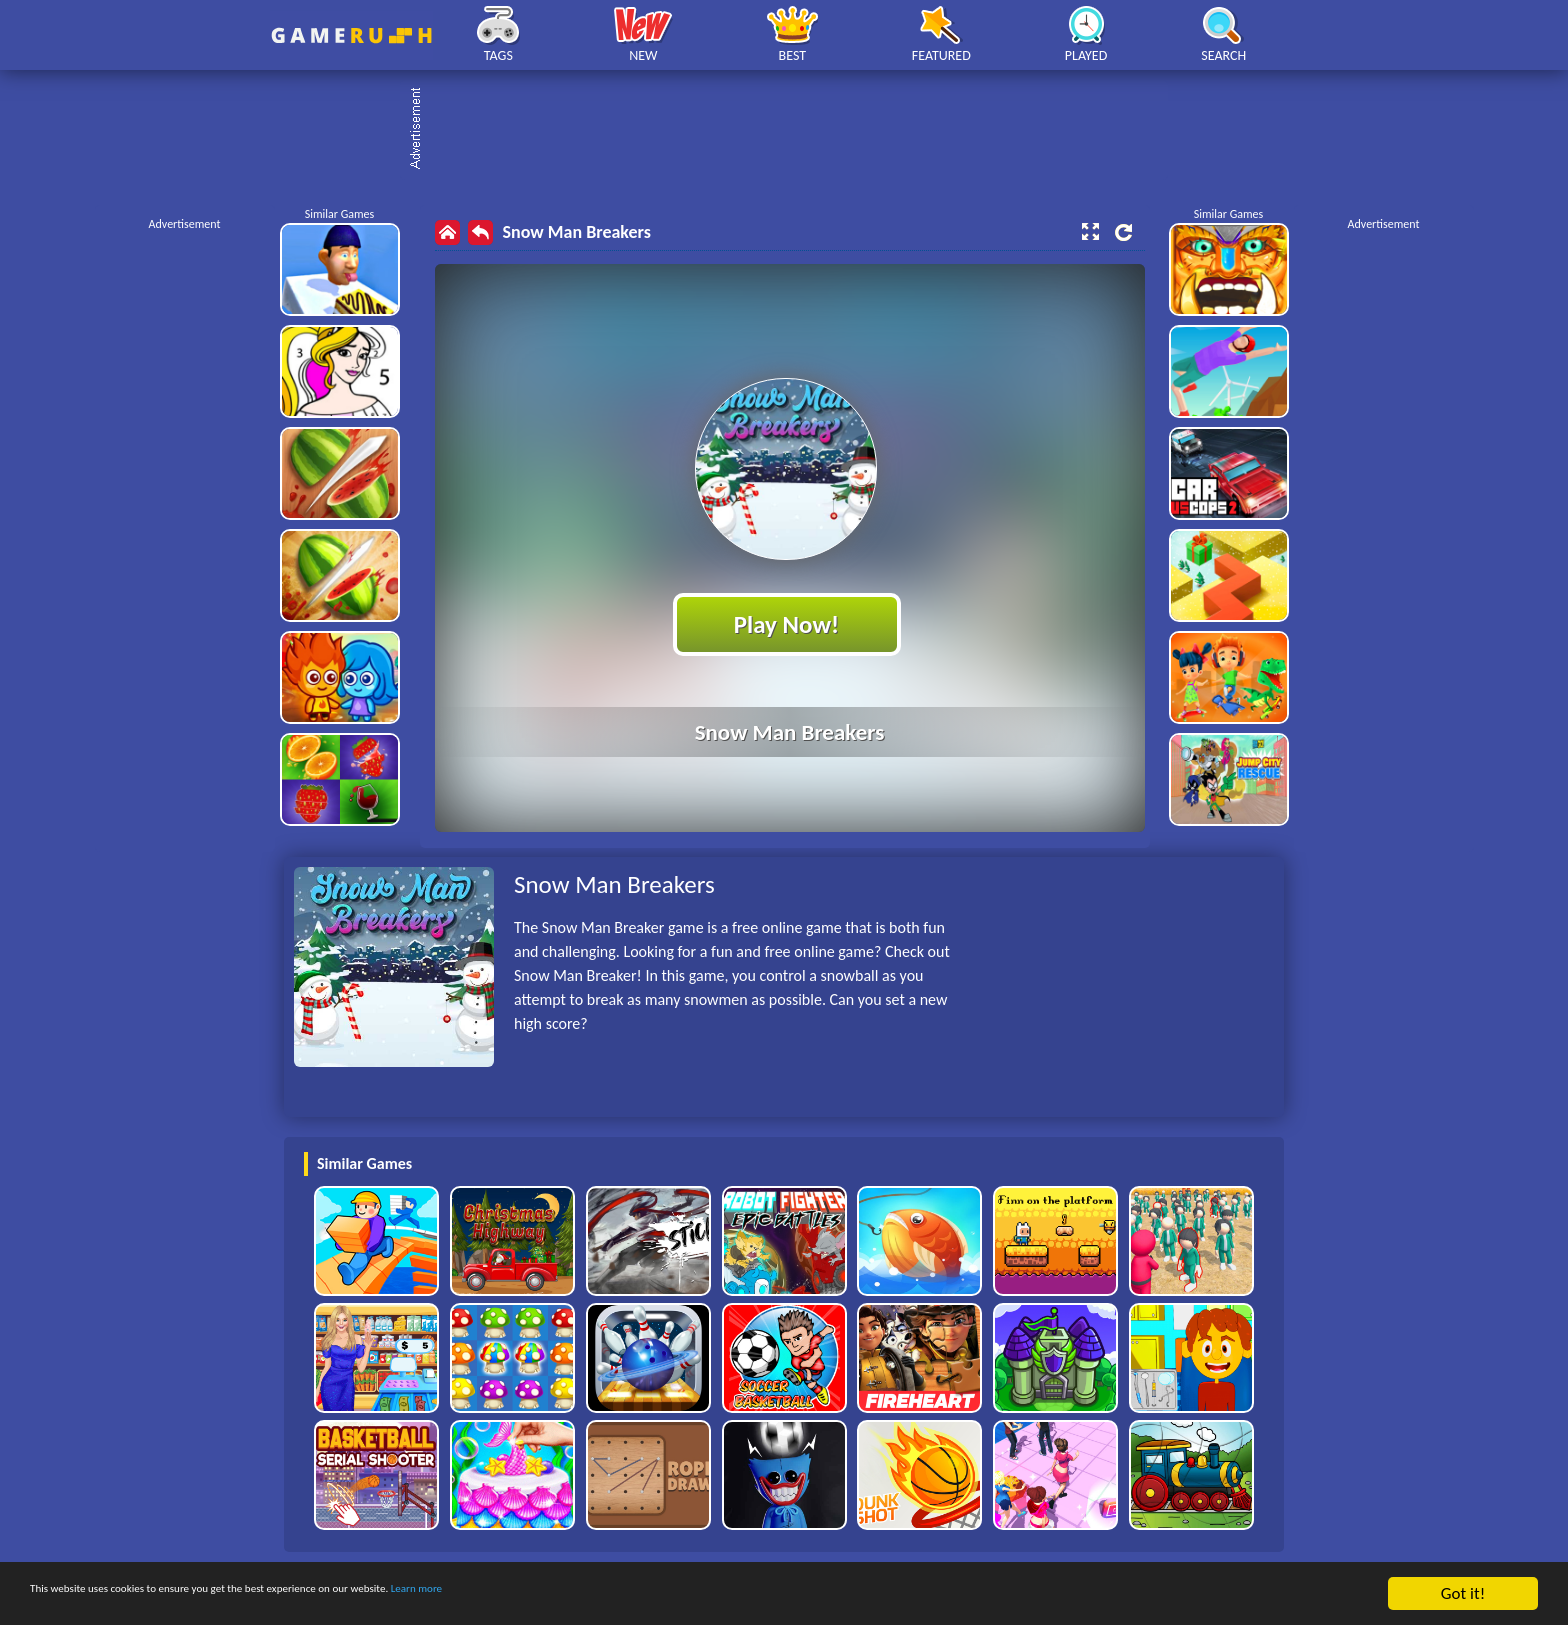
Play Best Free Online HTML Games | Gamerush (351, 35)
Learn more (624, 1594)
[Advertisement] (794, 130)
